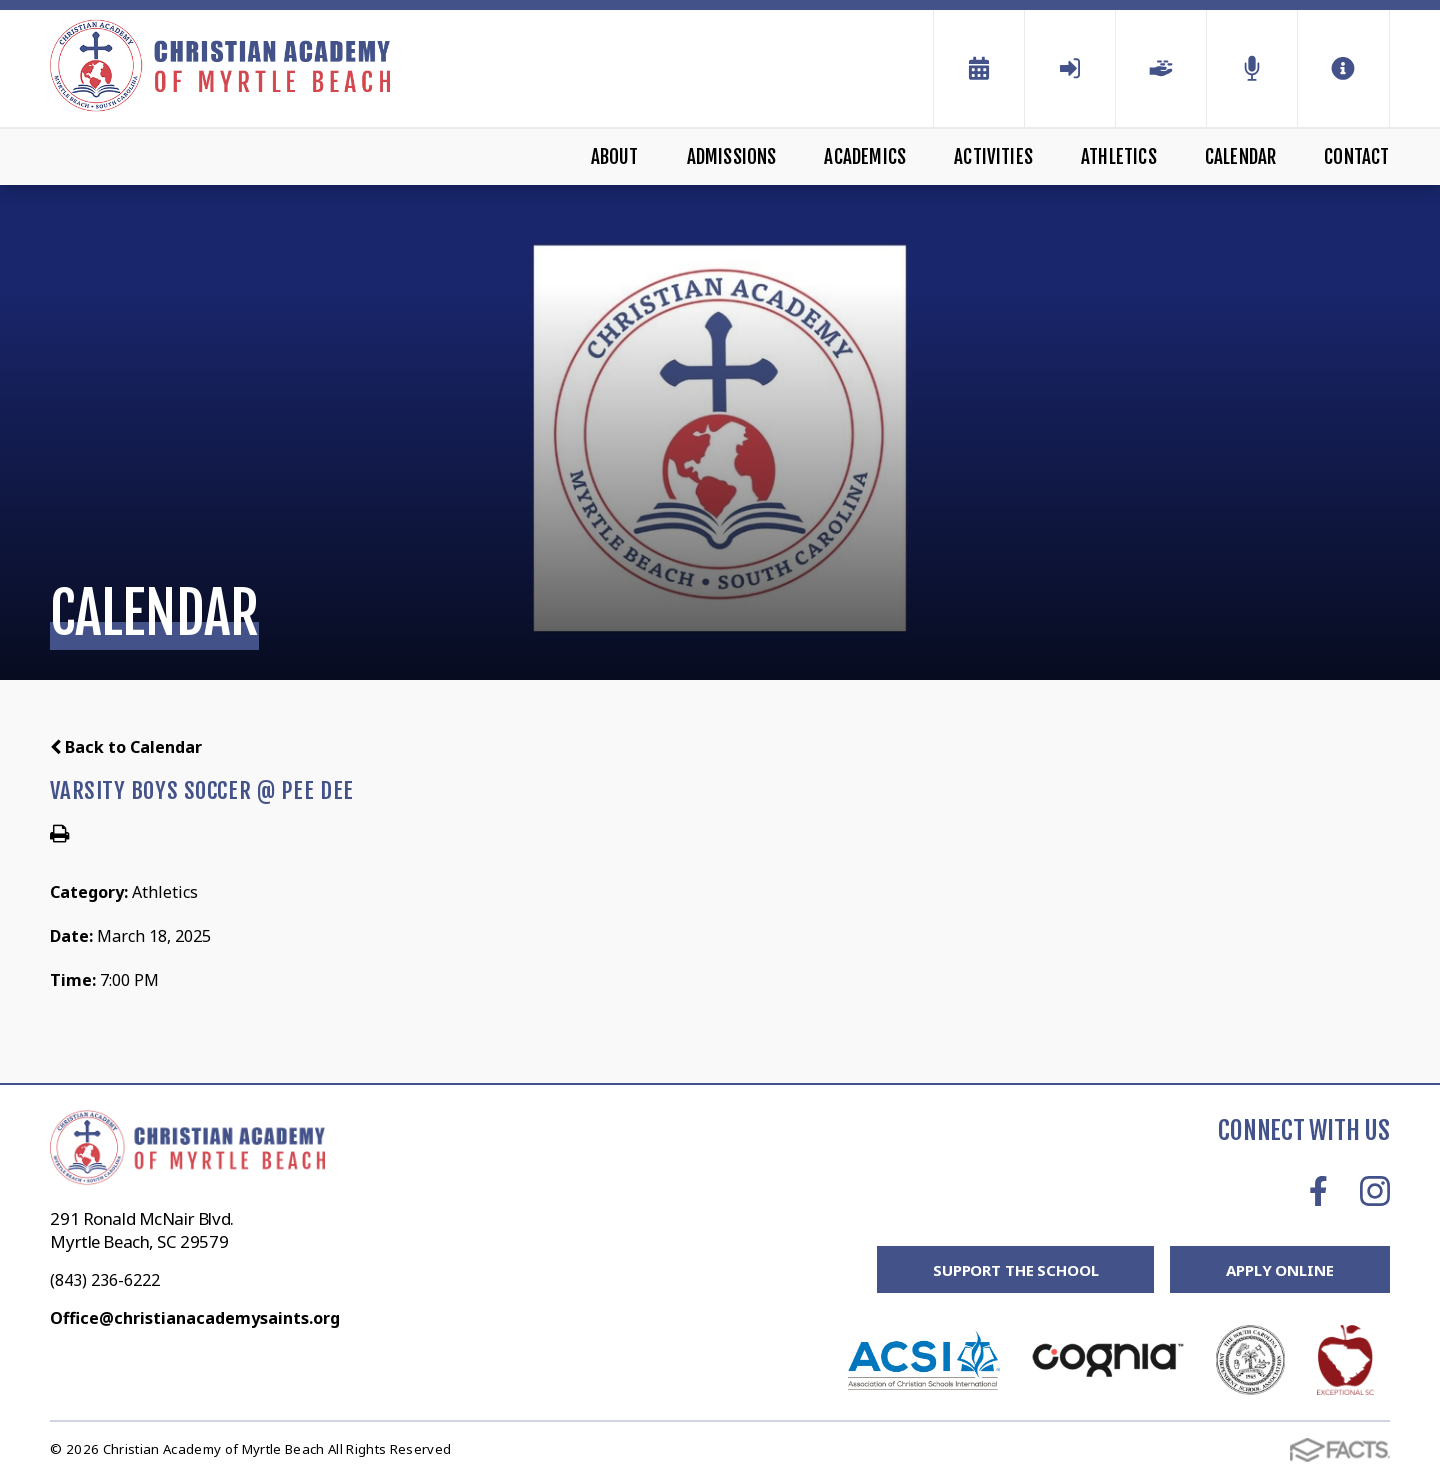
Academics (865, 157)
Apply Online (1279, 1270)
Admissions (732, 157)
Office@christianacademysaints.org (195, 1318)
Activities (993, 157)
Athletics (1119, 157)
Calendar (1241, 157)
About (615, 157)
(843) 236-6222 (105, 1280)
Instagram (1375, 1191)
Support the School (1015, 1270)
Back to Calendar (126, 747)
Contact (1356, 157)
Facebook (1318, 1191)
